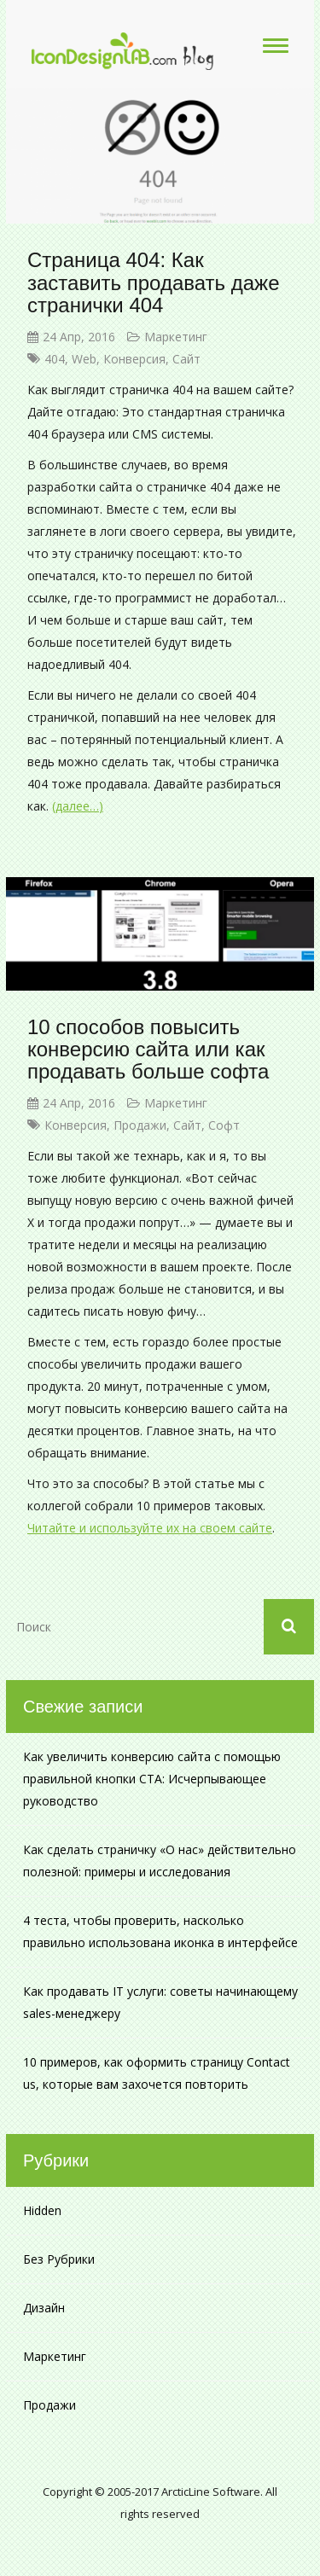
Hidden (42, 2210)
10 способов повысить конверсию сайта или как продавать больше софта (148, 1049)
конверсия (134, 359)
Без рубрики (59, 2259)
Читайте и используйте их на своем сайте (149, 1528)
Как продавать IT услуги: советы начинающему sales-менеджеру (160, 2002)
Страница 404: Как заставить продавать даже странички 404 (153, 282)
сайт (186, 359)
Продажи (49, 2405)
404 (54, 359)
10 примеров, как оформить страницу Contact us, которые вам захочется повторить (156, 2073)
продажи (139, 1125)
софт (224, 1125)
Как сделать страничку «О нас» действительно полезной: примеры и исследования (159, 1860)
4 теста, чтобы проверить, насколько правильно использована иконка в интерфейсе (160, 1931)
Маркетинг (175, 337)
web (84, 359)
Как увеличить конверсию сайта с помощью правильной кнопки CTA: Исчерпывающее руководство (152, 1778)
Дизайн (44, 2308)
